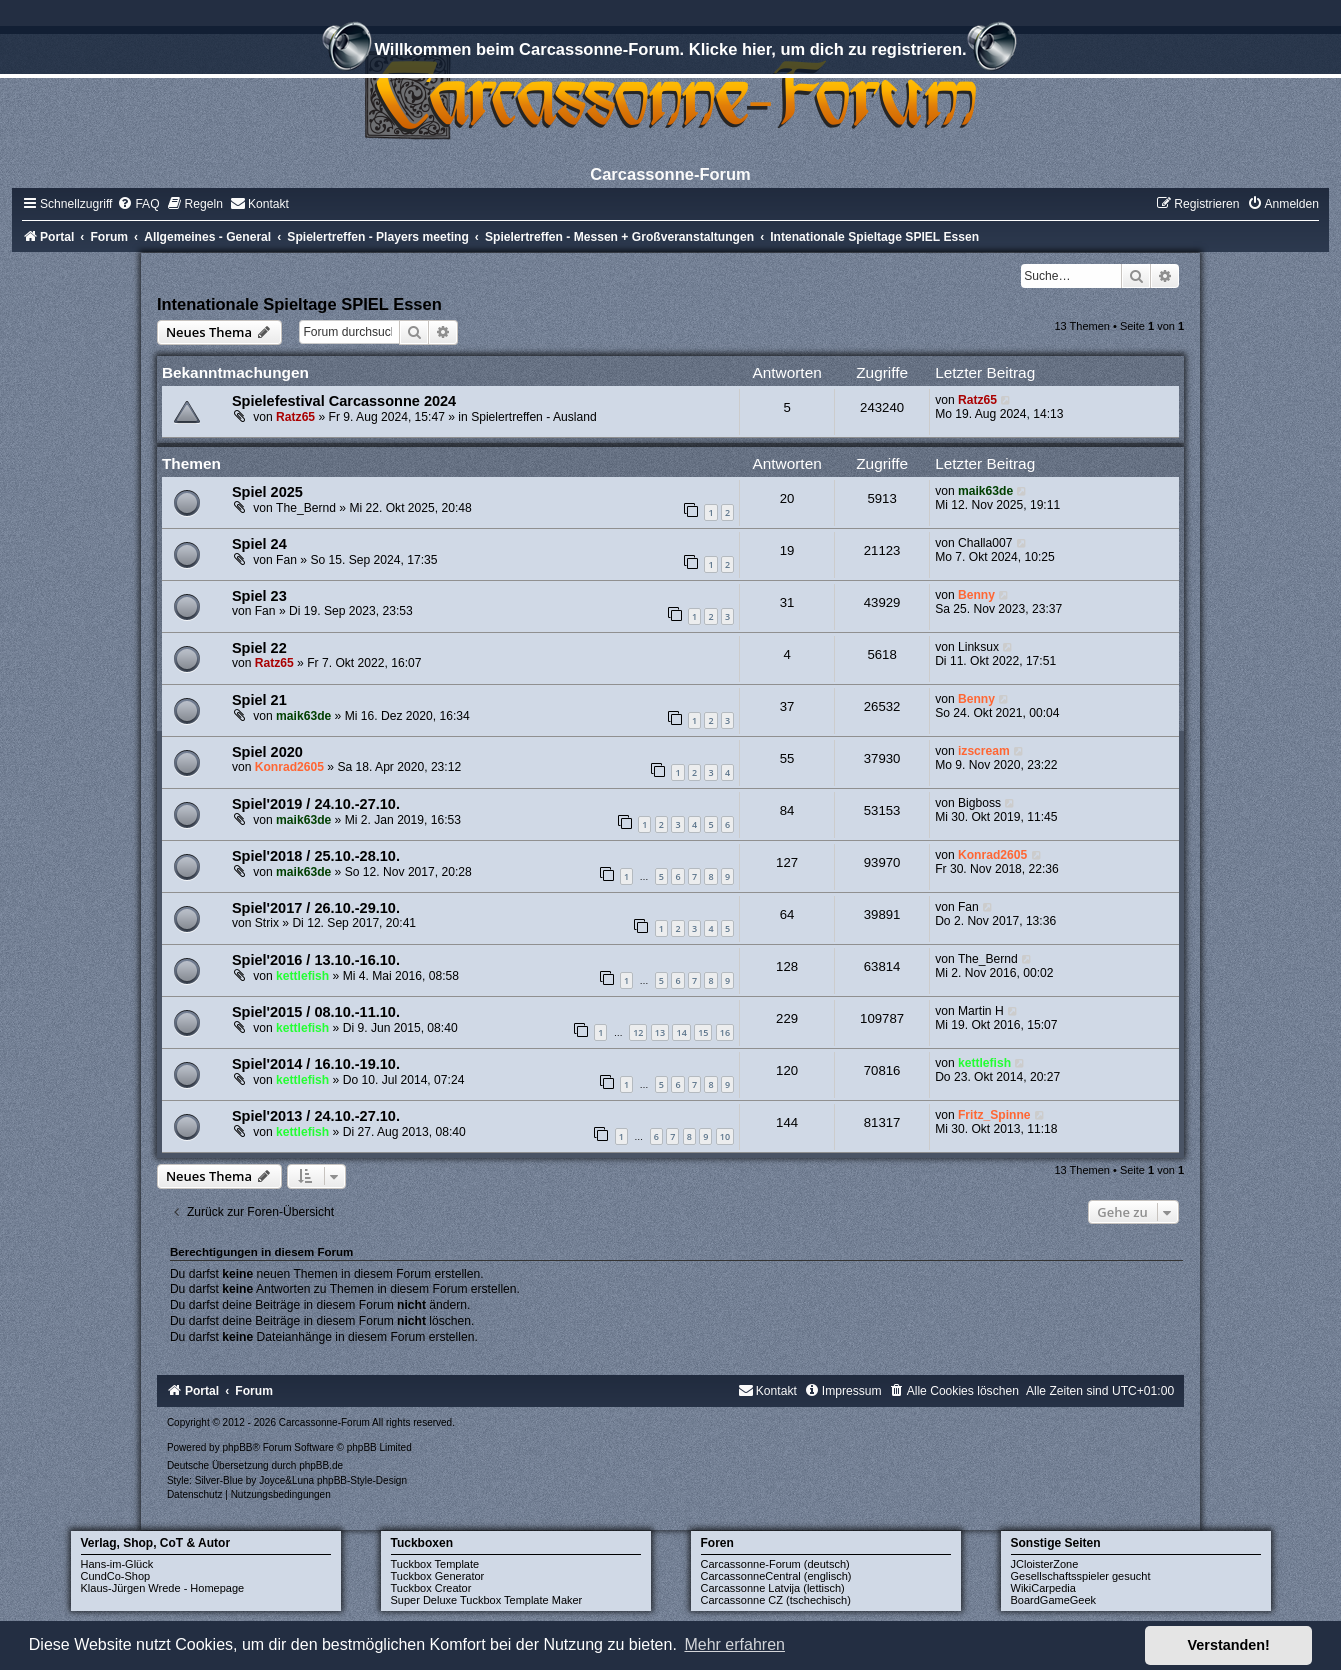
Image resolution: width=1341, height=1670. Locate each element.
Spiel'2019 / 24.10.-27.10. (316, 804)
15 (703, 1032)
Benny (976, 595)
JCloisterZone (1045, 1564)
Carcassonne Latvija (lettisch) (773, 1588)
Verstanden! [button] (1229, 1645)
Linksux (978, 647)
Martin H (981, 1011)
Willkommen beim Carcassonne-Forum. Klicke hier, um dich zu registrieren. (670, 52)
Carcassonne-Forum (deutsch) (775, 1564)
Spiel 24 (259, 544)
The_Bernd (306, 508)
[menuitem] (138, 204)
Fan (286, 560)
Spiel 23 (259, 596)
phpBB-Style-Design (362, 1480)
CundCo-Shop (116, 1576)
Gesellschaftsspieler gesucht (1081, 1576)
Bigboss (979, 803)
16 (725, 1032)
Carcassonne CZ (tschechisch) (776, 1600)
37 (787, 706)
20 (787, 498)
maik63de (985, 491)
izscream (984, 751)
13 (660, 1032)
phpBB (237, 1447)
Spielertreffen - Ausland (534, 417)
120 (787, 1070)
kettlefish (302, 976)
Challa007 (985, 543)
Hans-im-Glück (117, 1564)
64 (787, 914)
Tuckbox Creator (431, 1588)
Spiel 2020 (267, 752)
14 (681, 1032)
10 (725, 1136)
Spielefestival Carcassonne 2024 (344, 401)
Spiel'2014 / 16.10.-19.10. (316, 1064)
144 (787, 1122)
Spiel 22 (259, 648)
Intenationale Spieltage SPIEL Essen (299, 304)
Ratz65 (295, 417)
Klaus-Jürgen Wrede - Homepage (163, 1588)
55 (787, 758)
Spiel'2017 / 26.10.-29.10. (316, 908)
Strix (267, 923)
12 (638, 1032)
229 (787, 1018)
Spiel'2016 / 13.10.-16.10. (316, 960)
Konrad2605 (289, 767)
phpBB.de (321, 1465)
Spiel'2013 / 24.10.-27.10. (316, 1116)
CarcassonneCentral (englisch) (776, 1576)
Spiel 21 (259, 700)
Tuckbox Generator (438, 1576)
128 (787, 966)
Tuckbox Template (435, 1564)
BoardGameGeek (1054, 1600)
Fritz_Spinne (994, 1115)
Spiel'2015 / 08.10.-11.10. (316, 1012)
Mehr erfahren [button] (734, 1644)
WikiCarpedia (1043, 1588)
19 (787, 550)
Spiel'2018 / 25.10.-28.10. (316, 856)
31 (787, 602)
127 (787, 862)
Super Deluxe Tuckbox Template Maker (487, 1600)
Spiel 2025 (267, 492)
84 (787, 810)
